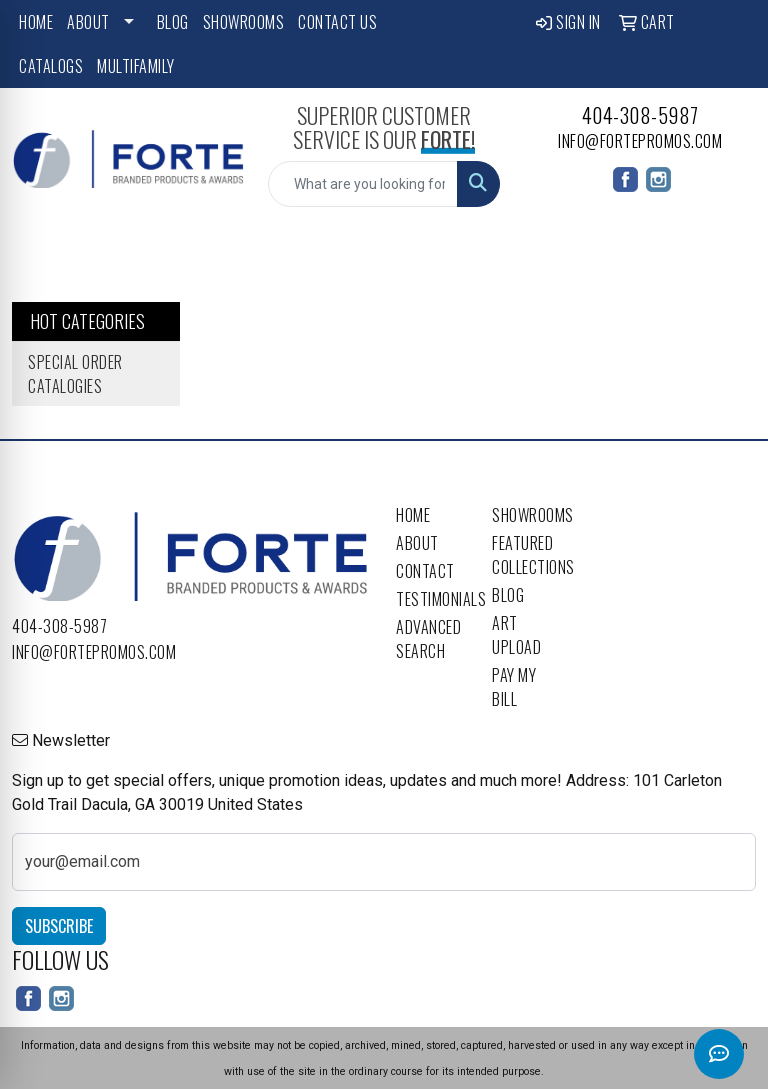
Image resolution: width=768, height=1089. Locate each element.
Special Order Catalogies (75, 374)
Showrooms (244, 22)
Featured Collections (528, 555)
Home (36, 22)
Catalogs (51, 66)
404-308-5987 (640, 115)
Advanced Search (428, 639)
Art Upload (516, 635)
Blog (173, 22)
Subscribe (59, 926)
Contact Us (337, 22)
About (88, 22)
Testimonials (432, 599)
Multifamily (136, 66)
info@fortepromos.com (640, 141)
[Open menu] (728, 252)
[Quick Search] (363, 184)
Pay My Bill (514, 687)
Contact (425, 571)
